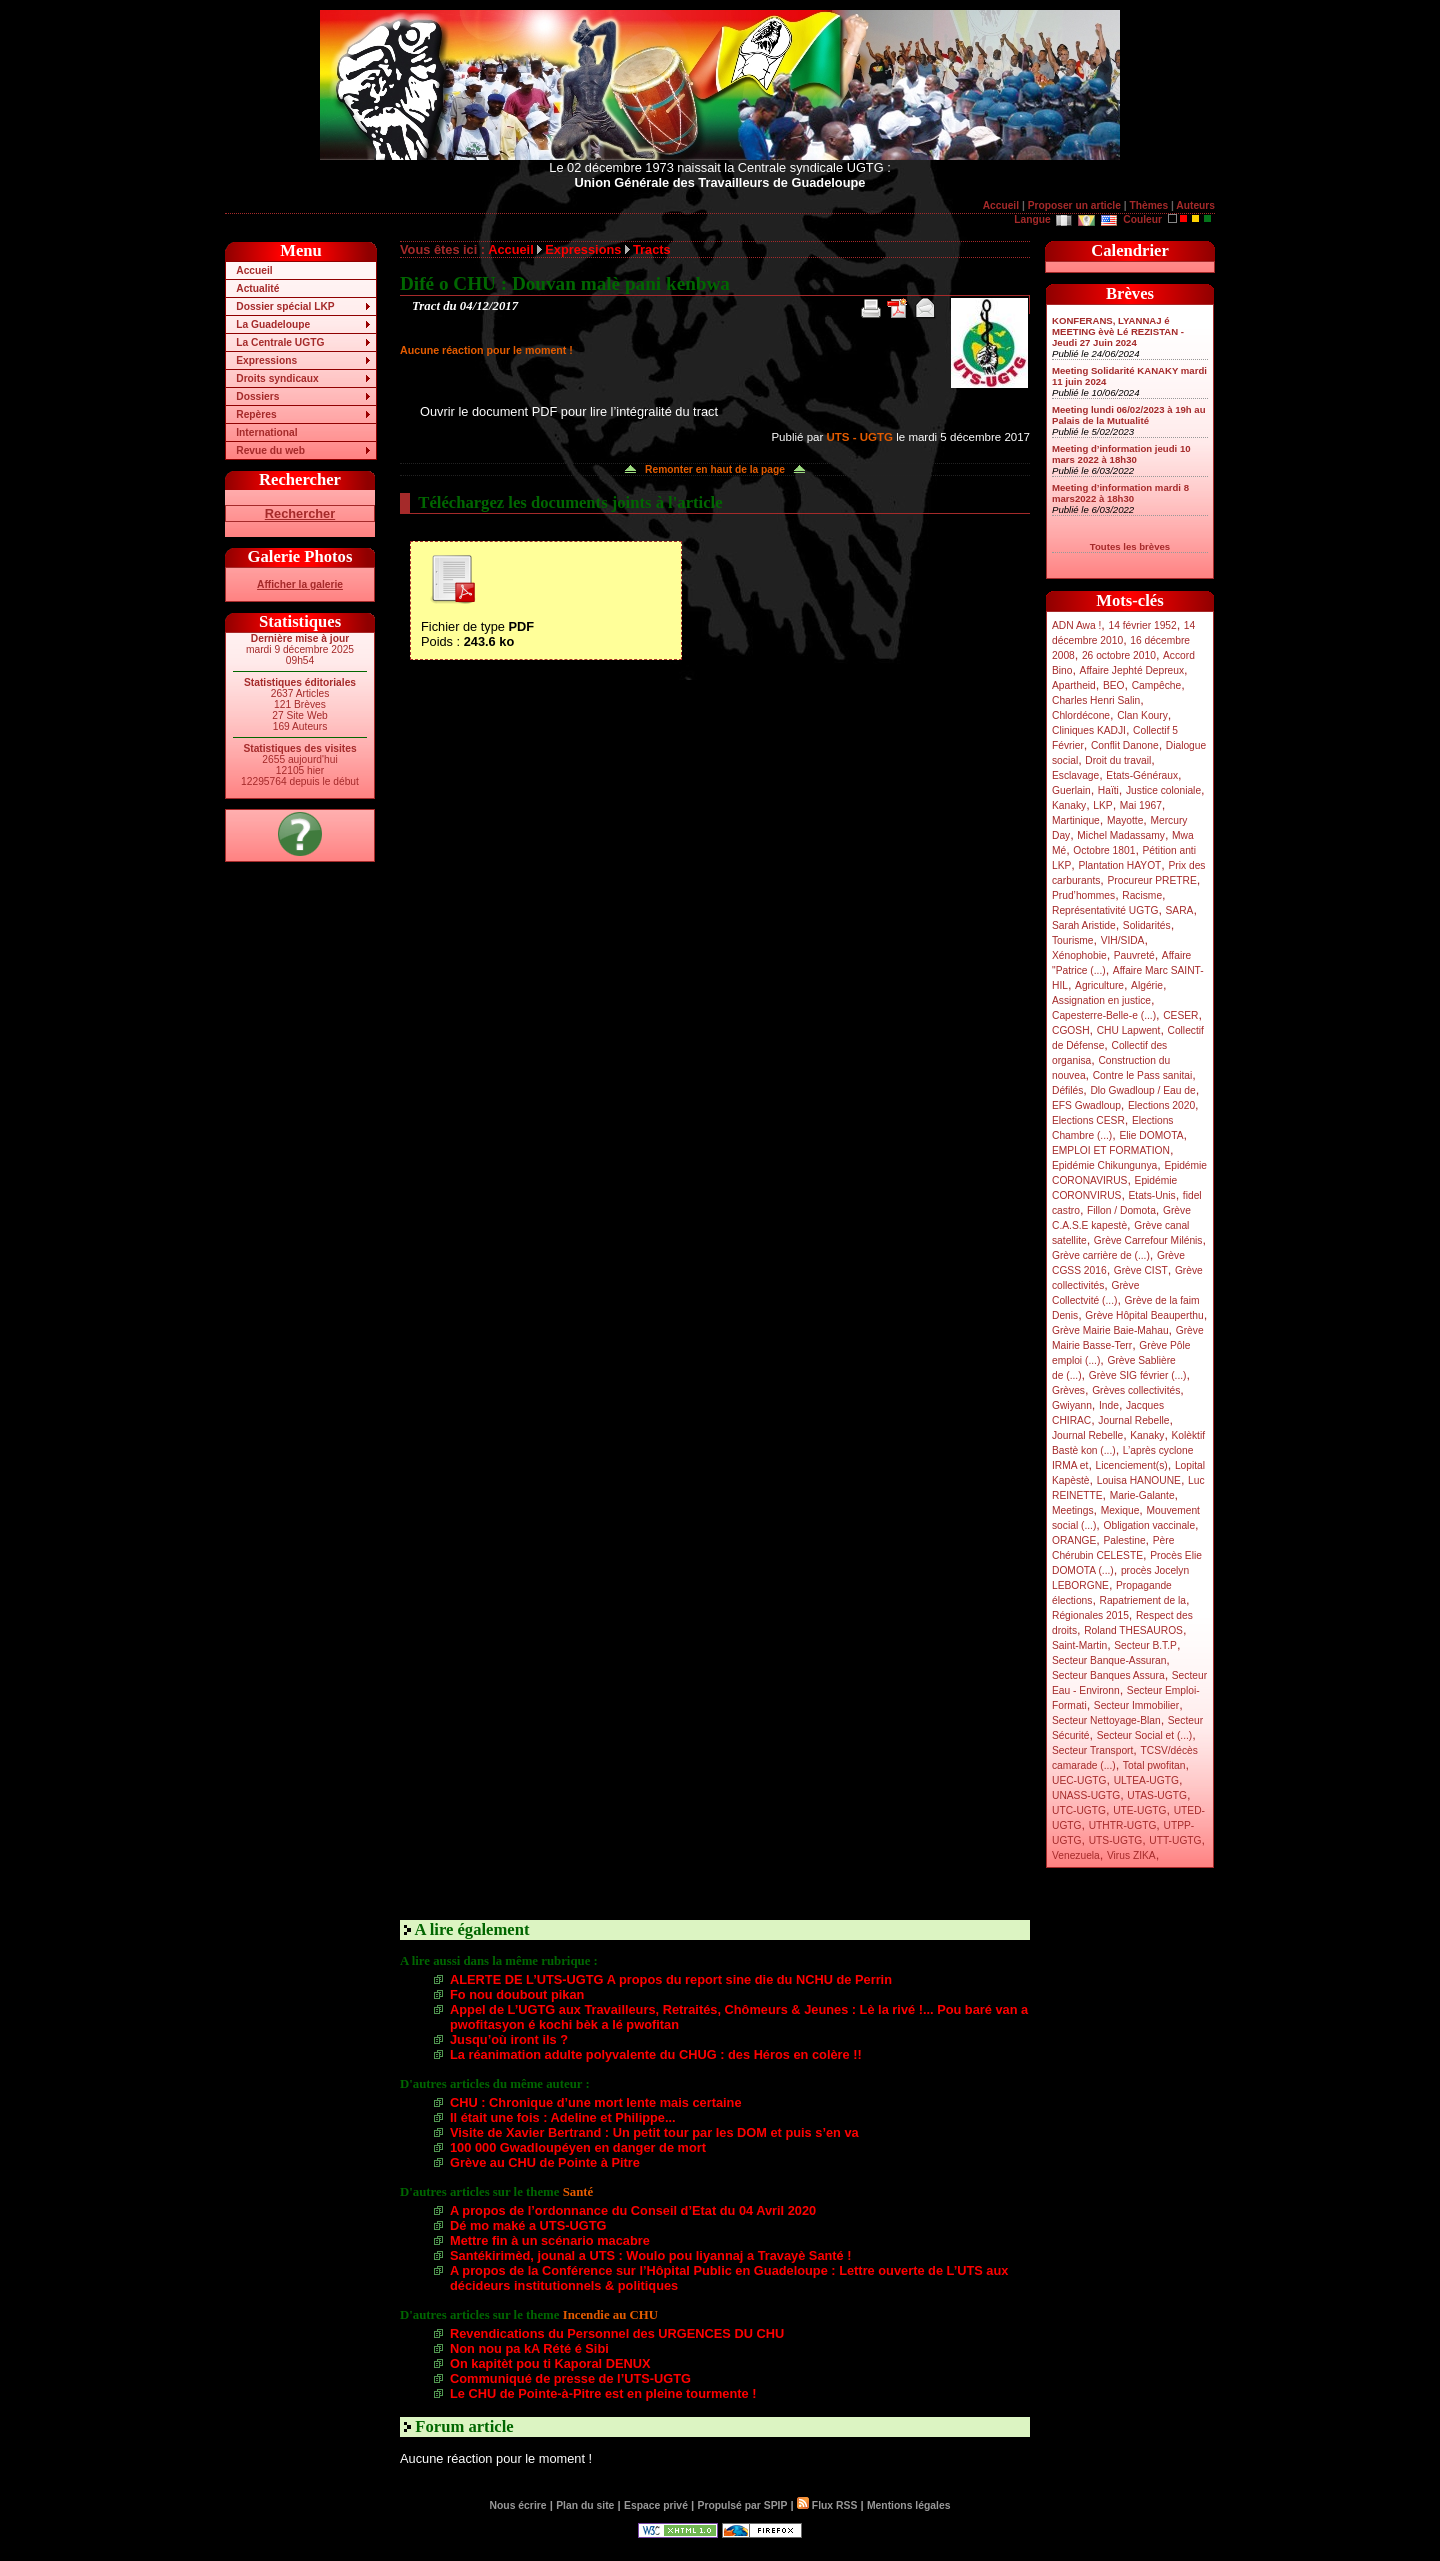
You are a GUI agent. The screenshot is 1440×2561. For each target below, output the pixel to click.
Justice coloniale (1163, 790)
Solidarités (1147, 925)
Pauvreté (1134, 955)
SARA (1180, 910)
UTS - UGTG (859, 437)
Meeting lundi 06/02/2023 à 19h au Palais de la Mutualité (1129, 415)
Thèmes (1148, 205)
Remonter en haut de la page (715, 469)
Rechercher (300, 513)
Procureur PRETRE (1151, 880)
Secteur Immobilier (1136, 1705)
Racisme (1142, 895)
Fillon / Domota (1121, 1210)
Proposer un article (1074, 205)
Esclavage (1075, 775)
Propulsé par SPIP (743, 2505)
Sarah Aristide (1084, 925)
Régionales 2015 (1090, 1615)
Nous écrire (518, 2505)
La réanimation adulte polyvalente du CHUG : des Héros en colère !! (656, 2054)
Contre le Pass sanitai (1143, 1075)
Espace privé (656, 2505)
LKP (1102, 805)
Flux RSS (827, 2505)
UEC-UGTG (1079, 1780)
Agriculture (1099, 985)
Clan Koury (1142, 715)
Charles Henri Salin (1096, 700)
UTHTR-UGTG (1123, 1825)
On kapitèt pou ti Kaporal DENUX (550, 2363)
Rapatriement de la (1143, 1600)
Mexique (1120, 1510)
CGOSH (1071, 1030)
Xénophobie (1079, 955)
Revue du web (270, 450)
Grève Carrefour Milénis (1148, 1240)
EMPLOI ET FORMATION (1111, 1150)
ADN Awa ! (1076, 625)
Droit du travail (1118, 760)
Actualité (257, 288)
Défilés (1067, 1090)
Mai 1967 (1141, 805)
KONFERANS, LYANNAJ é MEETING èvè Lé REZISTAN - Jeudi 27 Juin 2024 (1118, 331)
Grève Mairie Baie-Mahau (1110, 1330)
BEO (1114, 685)
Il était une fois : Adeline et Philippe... (563, 2117)
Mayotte (1125, 820)
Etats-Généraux (1142, 775)
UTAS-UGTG (1157, 1795)
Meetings (1073, 1510)
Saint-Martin (1079, 1645)
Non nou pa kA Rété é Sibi (529, 2348)
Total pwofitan (1154, 1765)
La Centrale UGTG (280, 342)
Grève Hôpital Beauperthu (1144, 1315)
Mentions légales (908, 2505)
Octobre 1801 (1104, 850)
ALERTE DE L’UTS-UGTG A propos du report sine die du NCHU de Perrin (671, 1979)
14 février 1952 (1142, 625)
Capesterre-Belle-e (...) (1104, 1015)
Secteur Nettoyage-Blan (1106, 1720)
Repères (256, 414)
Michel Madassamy (1121, 835)
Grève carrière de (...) (1101, 1255)
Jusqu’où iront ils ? (509, 2039)
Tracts (652, 249)
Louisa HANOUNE (1139, 1480)
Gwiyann (1072, 1405)
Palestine (1124, 1540)
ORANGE (1074, 1540)
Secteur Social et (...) (1145, 1735)
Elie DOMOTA (1151, 1135)
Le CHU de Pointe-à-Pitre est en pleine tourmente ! (603, 2393)
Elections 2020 (1161, 1105)
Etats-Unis (1152, 1195)
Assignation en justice (1101, 1000)
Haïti (1108, 790)
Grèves (1068, 1390)
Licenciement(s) (1132, 1465)
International (266, 432)
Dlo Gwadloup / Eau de (1142, 1090)
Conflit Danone (1125, 745)
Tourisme (1073, 940)
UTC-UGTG (1079, 1810)
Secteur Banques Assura (1108, 1675)
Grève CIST (1141, 1270)
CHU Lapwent (1129, 1030)
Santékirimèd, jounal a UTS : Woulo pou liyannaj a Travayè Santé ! (651, 2255)
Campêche (1157, 685)
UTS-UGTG (1115, 1840)
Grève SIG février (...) (1138, 1375)
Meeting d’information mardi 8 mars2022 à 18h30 (1120, 493)
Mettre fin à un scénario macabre (550, 2240)
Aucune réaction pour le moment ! (486, 350)
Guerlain (1071, 790)
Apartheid (1074, 685)
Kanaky (1069, 805)
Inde (1109, 1405)
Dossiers (257, 396)
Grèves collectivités (1136, 1390)
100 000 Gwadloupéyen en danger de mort (578, 2147)
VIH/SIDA (1123, 940)
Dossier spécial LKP (285, 306)
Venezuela (1076, 1855)
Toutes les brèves (1130, 546)
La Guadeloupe (273, 324)
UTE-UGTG (1139, 1810)
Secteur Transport (1092, 1750)
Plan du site (585, 2505)
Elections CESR (1088, 1120)
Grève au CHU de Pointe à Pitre (545, 2162)
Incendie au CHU (610, 2315)
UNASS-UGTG (1086, 1795)
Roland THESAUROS (1133, 1630)
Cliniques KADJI (1089, 730)
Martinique (1076, 820)
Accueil (1001, 205)
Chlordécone (1081, 715)
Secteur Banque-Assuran (1109, 1660)
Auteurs (1195, 205)
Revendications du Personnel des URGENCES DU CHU (617, 2333)
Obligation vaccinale (1149, 1525)
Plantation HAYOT (1119, 865)
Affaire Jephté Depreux (1132, 670)
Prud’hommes (1083, 895)
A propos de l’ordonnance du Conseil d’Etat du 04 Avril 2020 (633, 2210)
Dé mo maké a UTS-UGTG (528, 2225)
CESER (1180, 1015)
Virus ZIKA (1131, 1855)
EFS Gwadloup (1086, 1105)
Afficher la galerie (300, 584)
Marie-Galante (1142, 1495)
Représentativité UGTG (1105, 910)
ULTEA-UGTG (1146, 1780)
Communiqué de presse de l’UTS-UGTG (570, 2378)
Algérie (1147, 985)
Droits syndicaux (277, 378)
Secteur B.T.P (1145, 1645)
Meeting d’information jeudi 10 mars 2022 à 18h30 (1121, 454)
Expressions (266, 360)
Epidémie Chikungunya (1104, 1165)
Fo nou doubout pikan (517, 1994)
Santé (578, 2192)
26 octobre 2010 (1119, 655)
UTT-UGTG (1175, 1840)
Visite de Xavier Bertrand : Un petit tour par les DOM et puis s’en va (654, 2132)
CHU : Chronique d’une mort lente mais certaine (596, 2102)
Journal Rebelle (1133, 1420)
